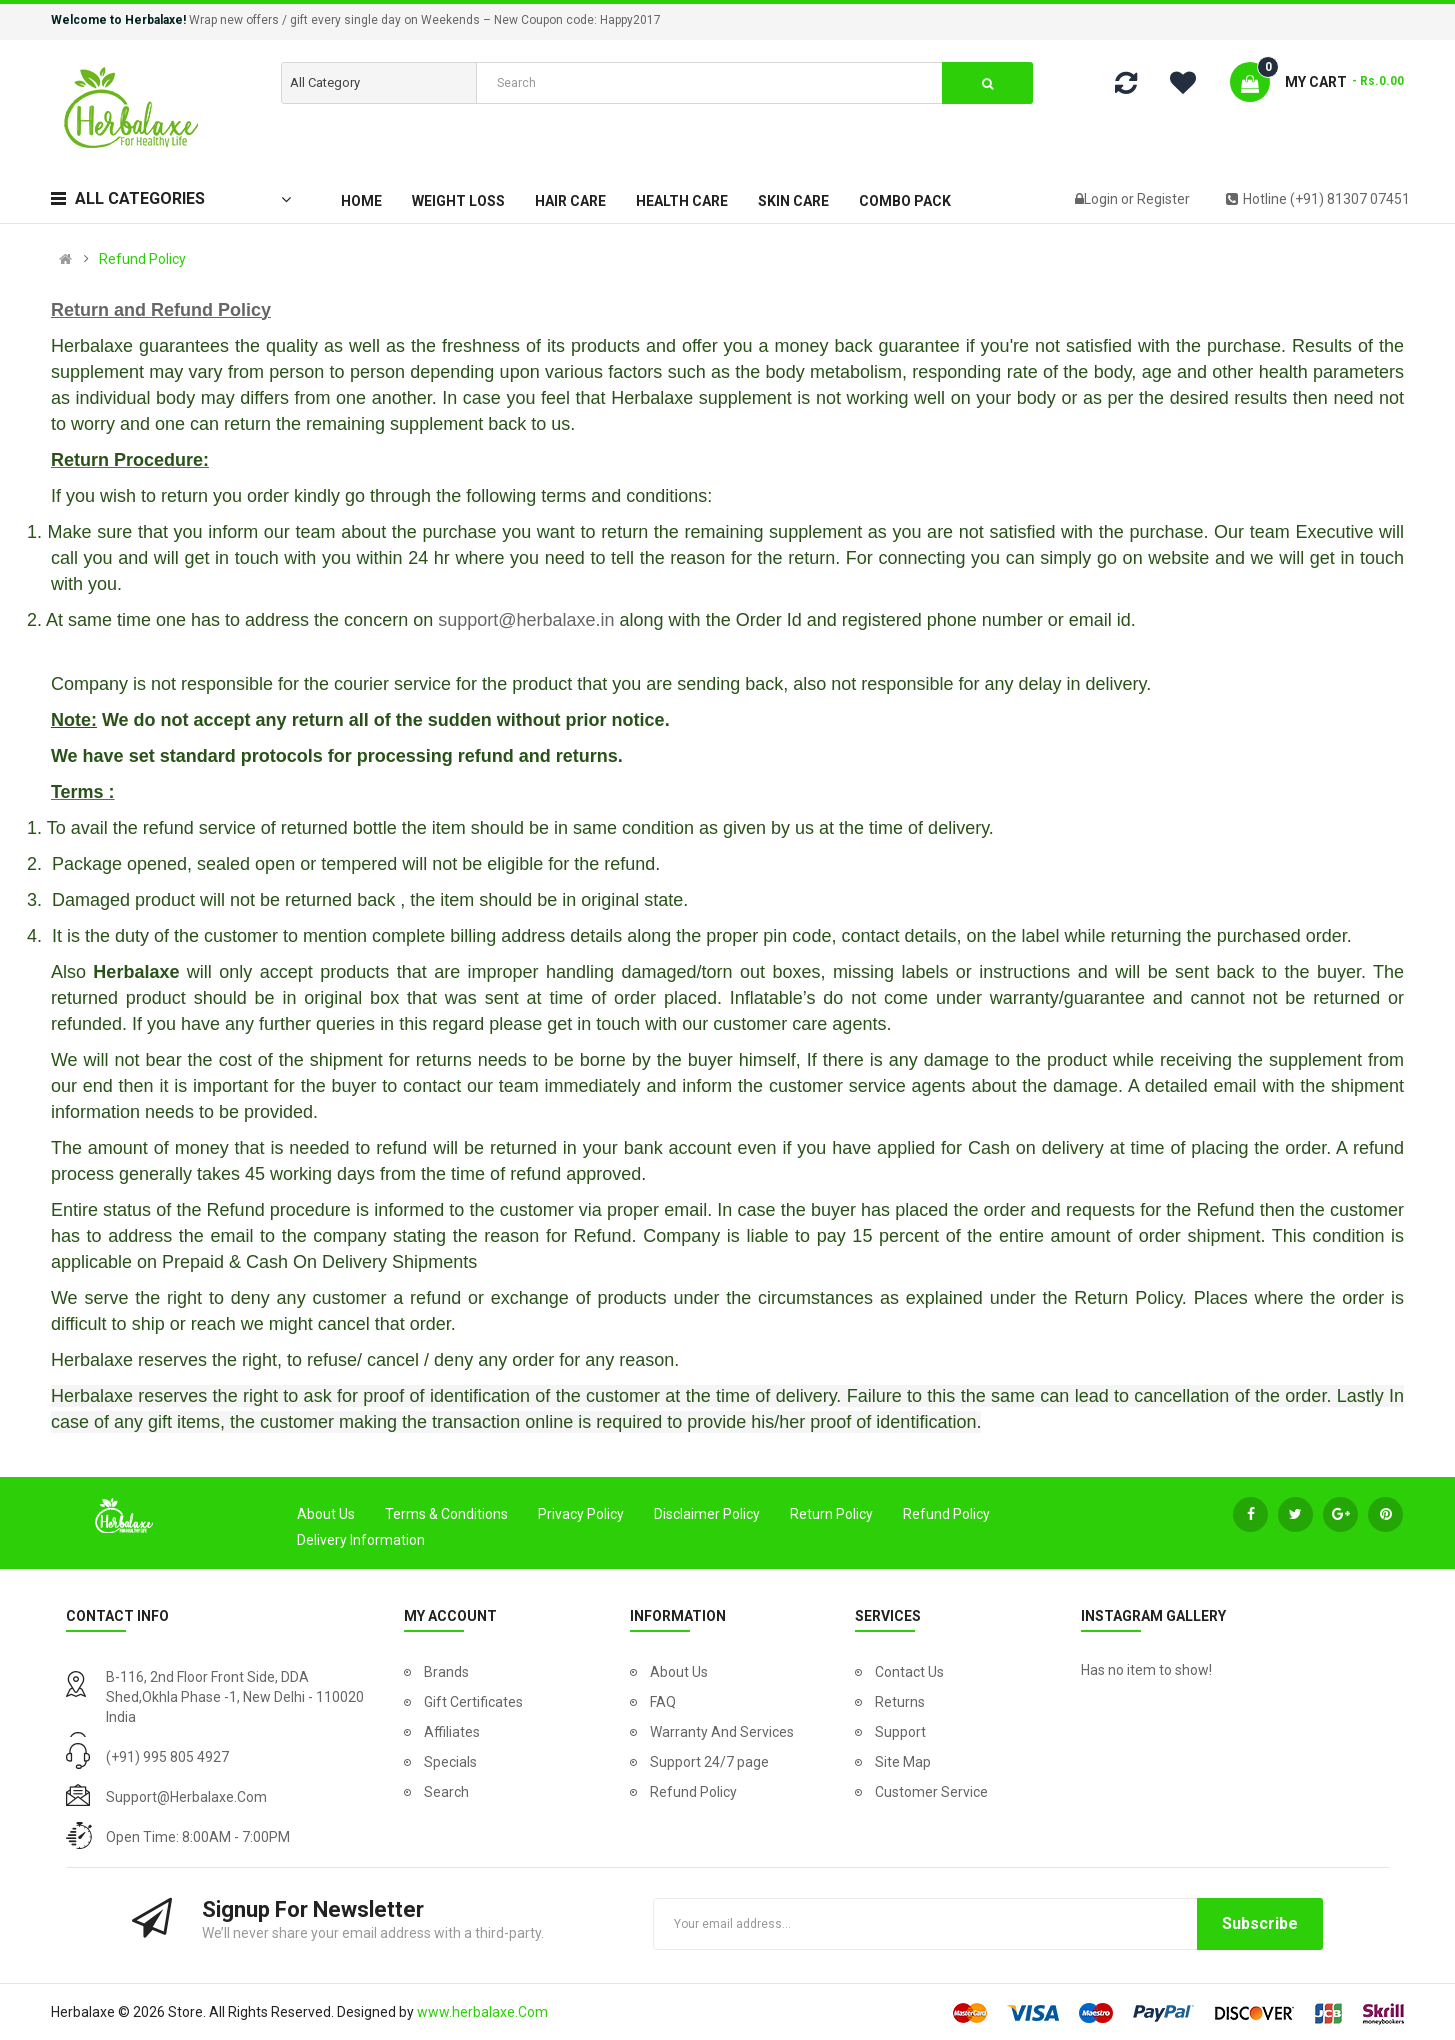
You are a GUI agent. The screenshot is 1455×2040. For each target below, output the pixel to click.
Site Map (903, 1762)
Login (1102, 199)
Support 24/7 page (709, 1762)
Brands (446, 1672)
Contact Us (909, 1672)
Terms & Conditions (446, 1514)
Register (1163, 199)
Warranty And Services (722, 1732)
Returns (900, 1702)
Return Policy (831, 1514)
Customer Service (931, 1792)
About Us (326, 1514)
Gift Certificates (473, 1702)
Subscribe (1260, 1923)
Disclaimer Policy (707, 1514)
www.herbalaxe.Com (482, 2012)
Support (900, 1732)
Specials (450, 1762)
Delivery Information (361, 1540)
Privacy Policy (581, 1514)
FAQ (663, 1702)
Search (446, 1792)
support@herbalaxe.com (186, 1797)
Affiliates (452, 1732)
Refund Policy (142, 259)
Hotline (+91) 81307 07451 (1318, 199)
